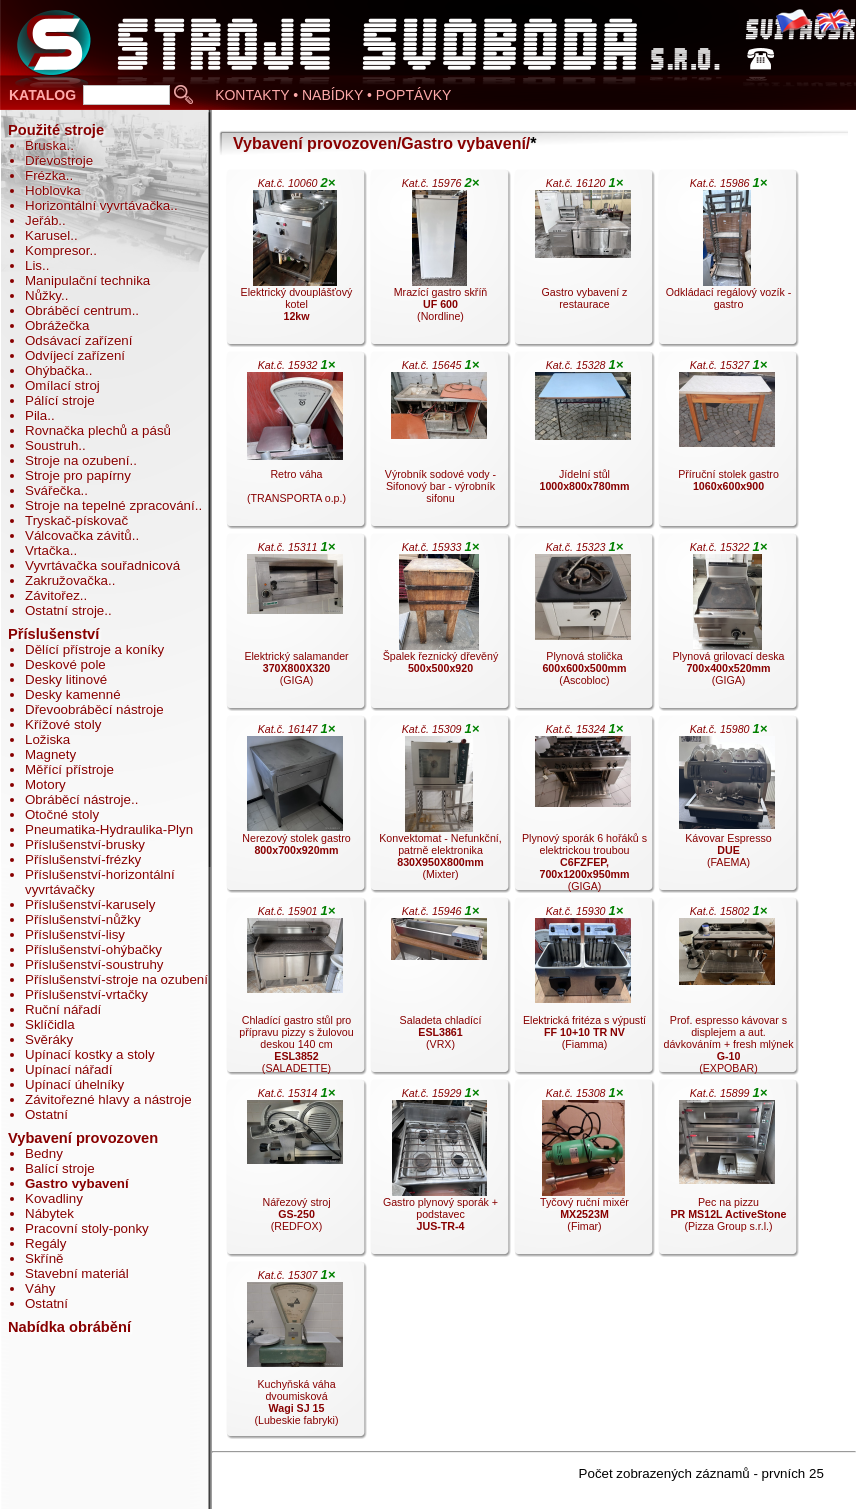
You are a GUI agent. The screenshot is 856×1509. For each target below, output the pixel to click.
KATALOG (42, 95)
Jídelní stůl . (583, 444)
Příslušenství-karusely (90, 904)
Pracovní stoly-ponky (87, 1228)
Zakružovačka (66, 580)
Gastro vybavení (77, 1183)
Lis (33, 265)
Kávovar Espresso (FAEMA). (727, 808)
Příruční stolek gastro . (727, 444)
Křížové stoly (63, 724)
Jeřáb (41, 220)
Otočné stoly (62, 814)
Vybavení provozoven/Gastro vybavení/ (381, 143)
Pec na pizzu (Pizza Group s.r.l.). (727, 1172)
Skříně (44, 1258)
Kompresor (57, 250)
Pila (36, 415)
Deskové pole (65, 664)
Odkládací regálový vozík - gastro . (727, 262)
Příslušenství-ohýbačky (93, 949)
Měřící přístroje (69, 769)
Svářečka (53, 490)
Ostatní (46, 1114)
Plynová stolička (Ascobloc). (583, 626)
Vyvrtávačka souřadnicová (102, 565)
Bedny (44, 1153)
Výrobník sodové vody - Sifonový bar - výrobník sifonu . (439, 444)
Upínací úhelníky (74, 1084)
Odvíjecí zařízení (75, 355)
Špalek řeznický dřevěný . (439, 626)
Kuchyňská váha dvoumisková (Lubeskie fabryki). (295, 1354)
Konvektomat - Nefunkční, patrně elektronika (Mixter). (439, 808)
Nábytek (49, 1213)
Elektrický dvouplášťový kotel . (295, 262)
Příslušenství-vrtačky (86, 994)
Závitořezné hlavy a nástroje (108, 1099)
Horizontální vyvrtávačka (97, 205)
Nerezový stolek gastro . (295, 808)
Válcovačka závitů (78, 535)
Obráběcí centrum (78, 310)
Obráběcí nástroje (78, 799)
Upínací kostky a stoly (90, 1054)
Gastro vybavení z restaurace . (583, 262)
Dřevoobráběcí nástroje (94, 709)
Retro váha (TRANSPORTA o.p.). (295, 444)
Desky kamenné (73, 694)
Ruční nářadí (63, 1009)
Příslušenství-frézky (83, 859)
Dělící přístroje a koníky (94, 649)
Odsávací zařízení (78, 340)
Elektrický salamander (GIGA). (295, 626)
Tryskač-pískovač (76, 520)
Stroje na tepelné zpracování (110, 505)
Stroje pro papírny (78, 475)
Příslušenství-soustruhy (94, 964)
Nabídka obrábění (69, 1327)
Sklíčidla (50, 1024)
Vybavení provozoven (83, 1138)
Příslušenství (53, 634)
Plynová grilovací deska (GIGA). (727, 626)
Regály (46, 1243)
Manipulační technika (87, 280)
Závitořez (52, 595)
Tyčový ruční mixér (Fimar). (583, 1172)
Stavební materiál (77, 1273)
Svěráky (49, 1039)
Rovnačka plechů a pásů (98, 430)
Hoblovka (53, 190)
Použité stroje (56, 130)
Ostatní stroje (64, 610)
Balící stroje (60, 1168)
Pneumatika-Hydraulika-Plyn (109, 829)
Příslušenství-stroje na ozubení (116, 979)
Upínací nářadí (68, 1069)
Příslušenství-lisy (75, 934)
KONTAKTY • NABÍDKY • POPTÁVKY (333, 95)
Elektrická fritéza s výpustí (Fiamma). (583, 990)
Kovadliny (54, 1198)
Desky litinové (66, 679)
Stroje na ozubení (77, 460)
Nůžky (43, 295)
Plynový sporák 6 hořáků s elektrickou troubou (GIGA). (583, 808)
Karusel (47, 235)
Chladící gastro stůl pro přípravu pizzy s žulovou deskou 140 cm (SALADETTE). (295, 990)
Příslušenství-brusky (85, 844)
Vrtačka (47, 550)
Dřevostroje (59, 160)
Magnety (50, 754)
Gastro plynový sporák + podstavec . (439, 1172)
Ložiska (47, 739)
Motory (45, 784)
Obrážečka (57, 325)
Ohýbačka (55, 370)
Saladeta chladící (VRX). (439, 990)
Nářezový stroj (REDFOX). (295, 1172)
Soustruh (51, 445)
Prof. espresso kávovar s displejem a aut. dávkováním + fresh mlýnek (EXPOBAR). (728, 990)
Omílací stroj (62, 385)
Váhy (40, 1288)
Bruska (45, 145)
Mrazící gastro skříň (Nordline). (439, 262)
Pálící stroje (60, 400)
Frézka (45, 175)
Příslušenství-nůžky (83, 919)
